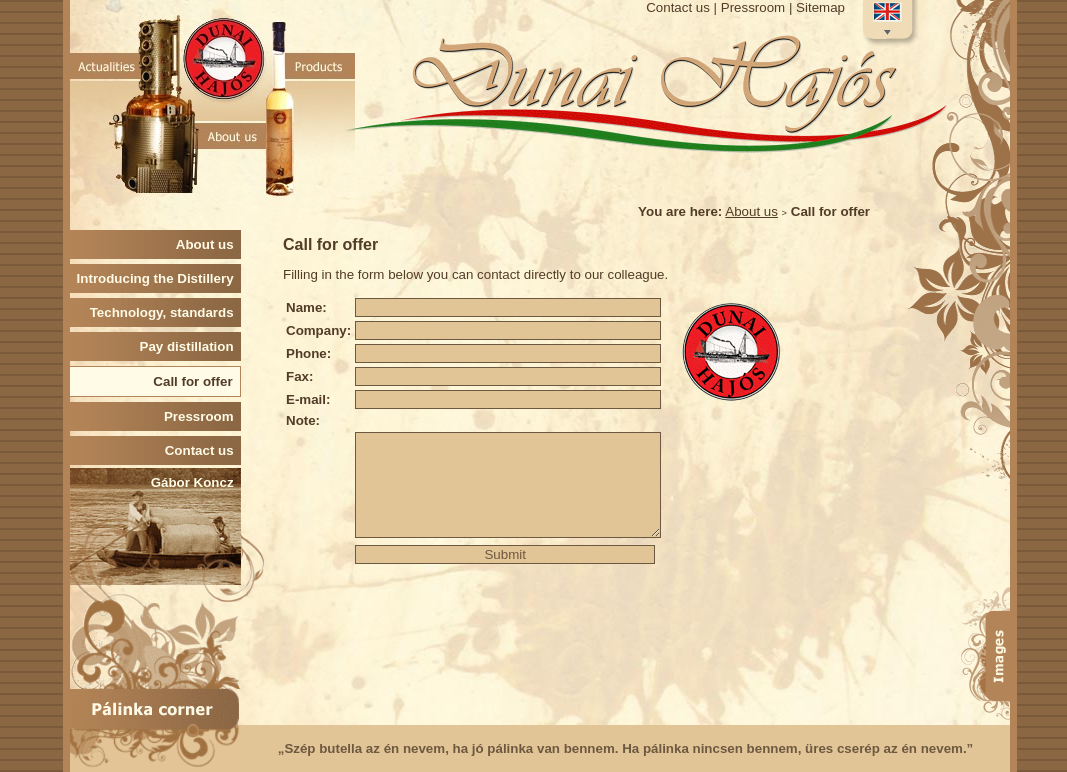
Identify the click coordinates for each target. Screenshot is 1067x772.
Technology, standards (165, 312)
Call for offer (196, 381)
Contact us (678, 7)
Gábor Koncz (196, 482)
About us (751, 211)
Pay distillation (190, 346)
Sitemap (820, 7)
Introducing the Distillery (159, 278)
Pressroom (753, 7)
